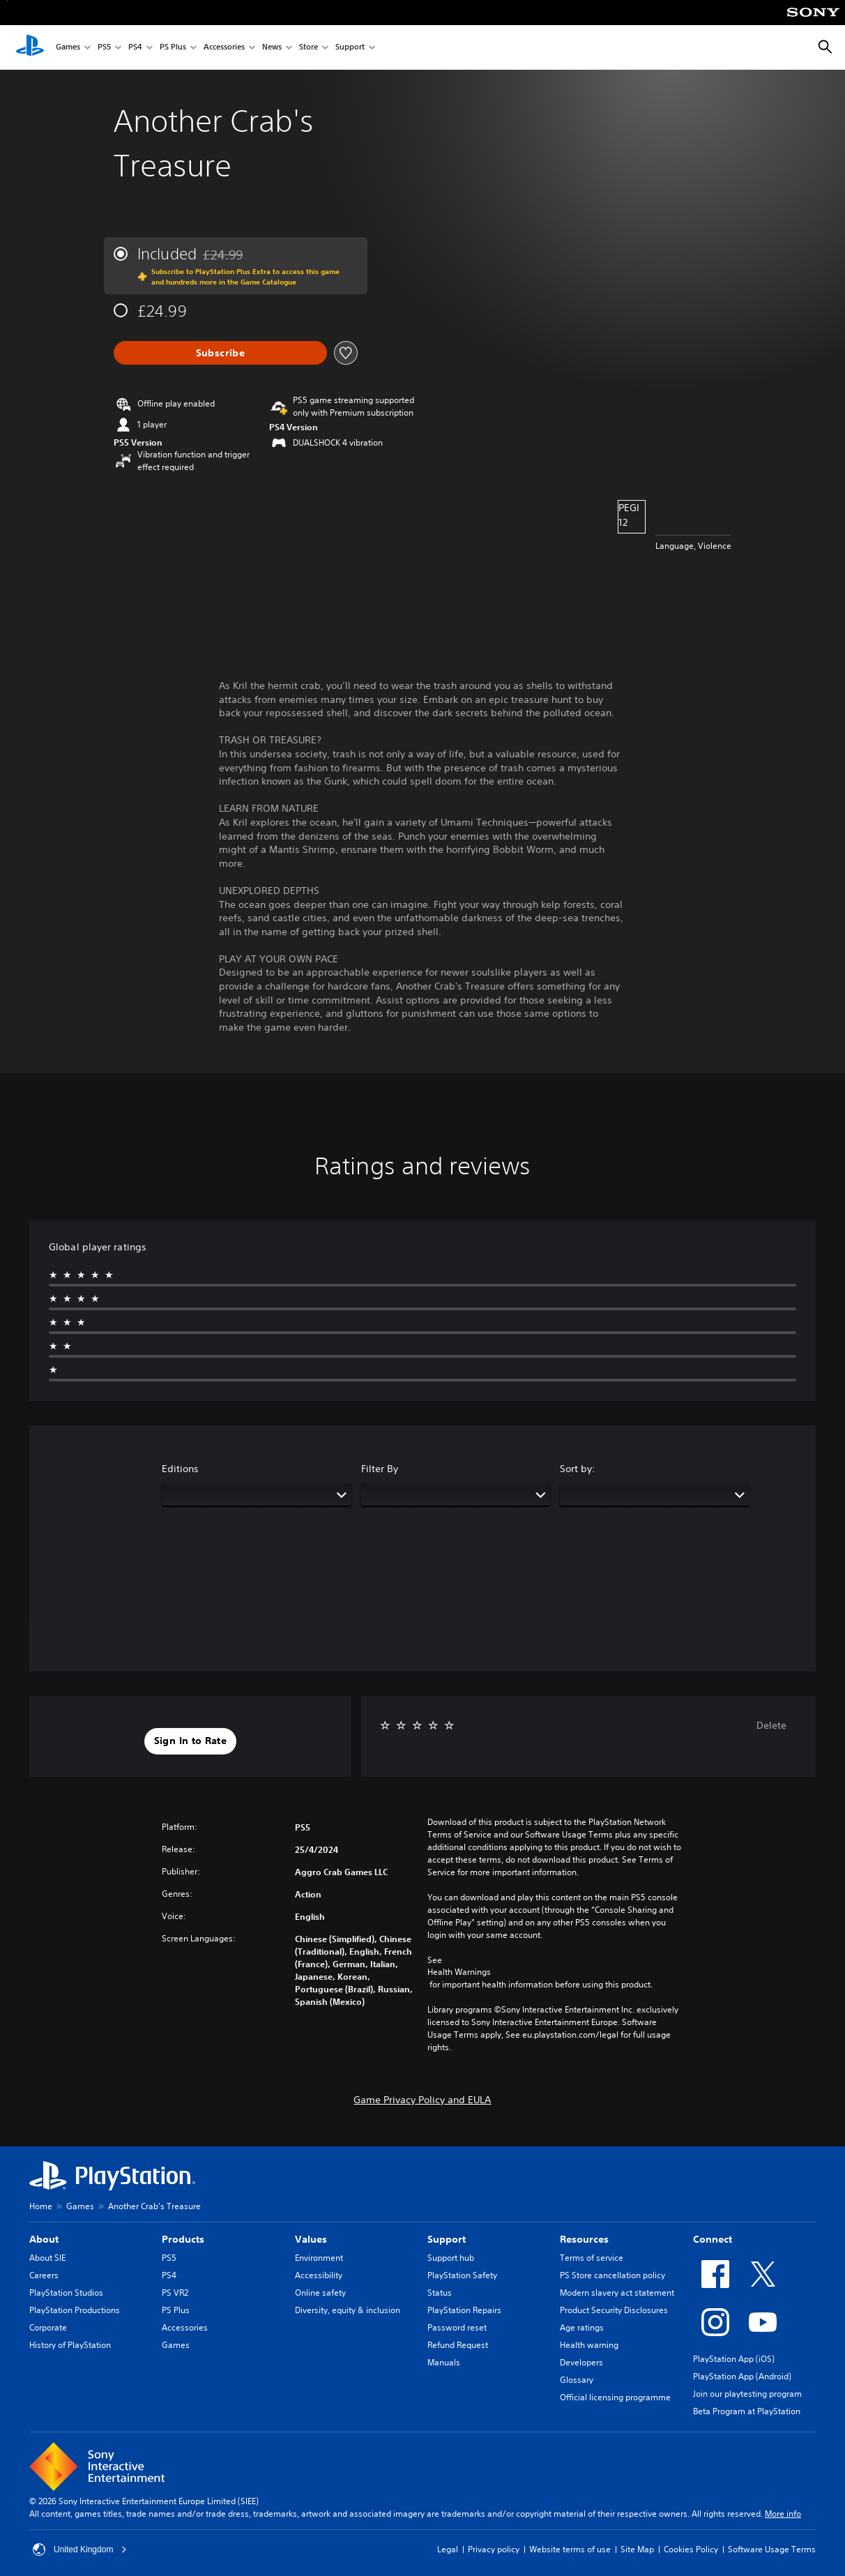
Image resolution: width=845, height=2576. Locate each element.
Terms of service (591, 2258)
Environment (319, 2258)
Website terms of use (570, 2549)
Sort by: (577, 1468)
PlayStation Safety (462, 2275)
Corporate (48, 2327)
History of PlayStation (70, 2345)
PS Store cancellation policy (612, 2275)
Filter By (379, 1468)
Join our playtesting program (747, 2394)
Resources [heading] (584, 2239)
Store (308, 48)
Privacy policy (493, 2549)
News (272, 48)
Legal (447, 2549)
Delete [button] (771, 1725)
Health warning (589, 2345)
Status (439, 2292)
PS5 (104, 48)
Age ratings (582, 2327)
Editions (180, 1468)
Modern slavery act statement (617, 2292)
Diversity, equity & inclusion (347, 2310)
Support (350, 48)
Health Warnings (459, 1972)
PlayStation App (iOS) (734, 2359)
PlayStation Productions (74, 2310)
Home (40, 2206)
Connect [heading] (712, 2239)
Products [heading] (183, 2239)
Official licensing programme (615, 2397)
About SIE (47, 2258)
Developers (581, 2362)
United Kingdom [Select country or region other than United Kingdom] (79, 2549)
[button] (190, 1741)
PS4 (135, 48)
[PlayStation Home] (30, 47)
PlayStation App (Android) (742, 2376)
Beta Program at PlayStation (746, 2411)
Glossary (576, 2380)
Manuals (443, 2362)
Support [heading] (446, 2239)
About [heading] (44, 2239)
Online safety (320, 2292)
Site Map (637, 2549)
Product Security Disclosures (614, 2310)
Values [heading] (311, 2239)
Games (68, 48)
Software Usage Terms (772, 2549)
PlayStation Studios (66, 2292)
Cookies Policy (691, 2549)
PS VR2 (175, 2292)
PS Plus (173, 48)
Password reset (457, 2327)
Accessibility (318, 2275)
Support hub (450, 2258)
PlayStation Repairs (464, 2310)
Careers (44, 2275)
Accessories (224, 48)
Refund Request (457, 2345)
